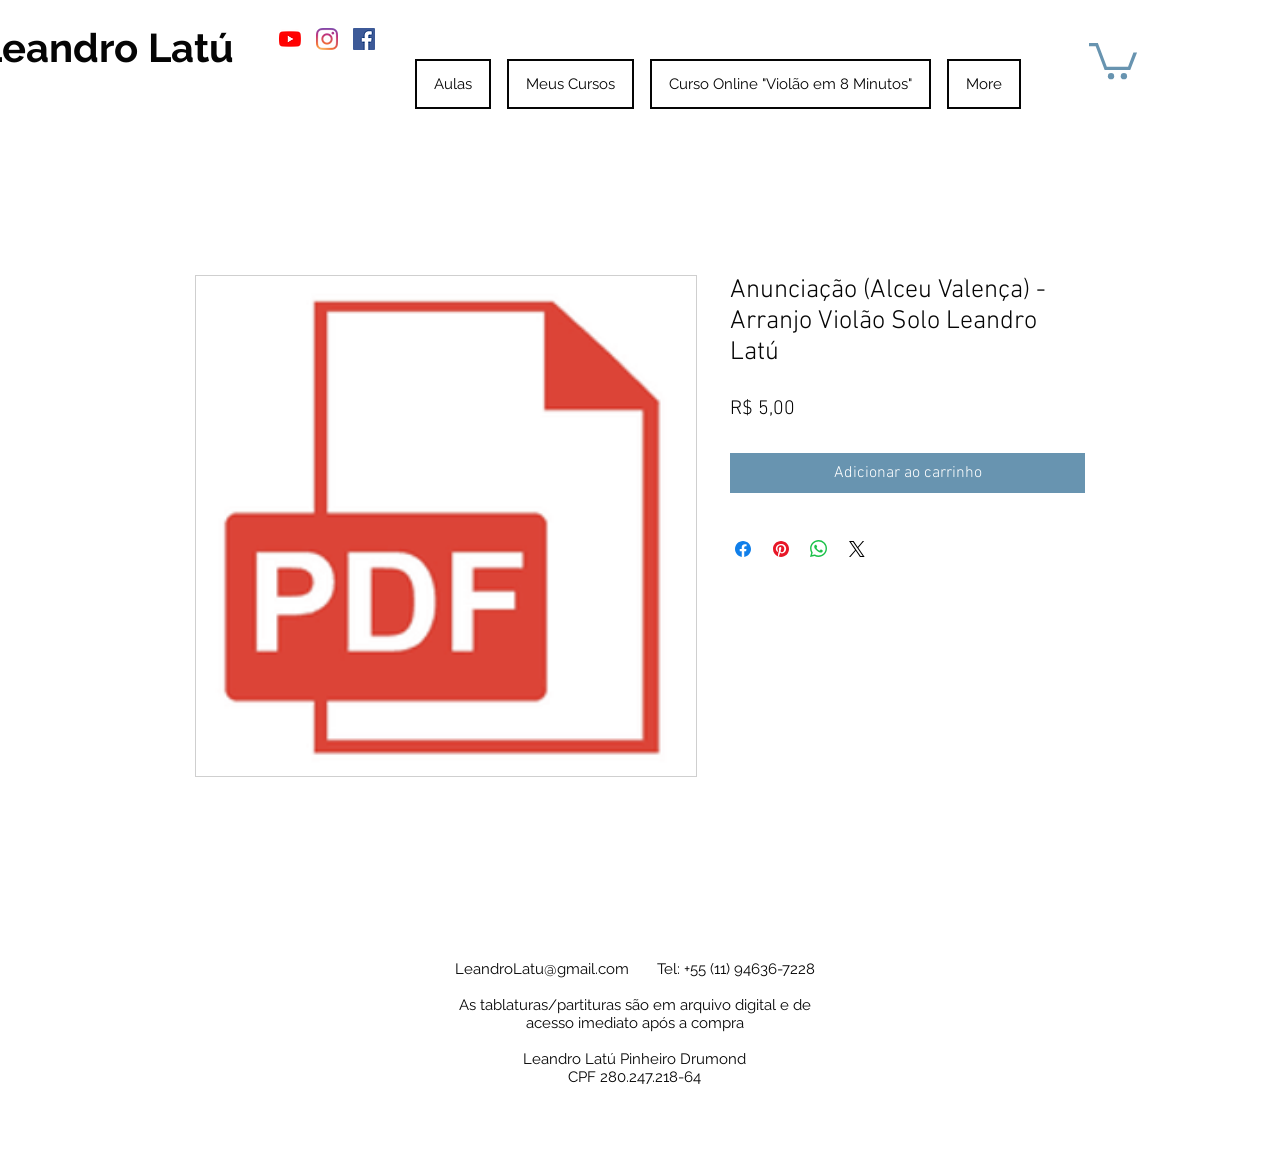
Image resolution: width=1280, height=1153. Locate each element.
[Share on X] (857, 549)
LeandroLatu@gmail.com (542, 969)
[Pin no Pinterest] (781, 549)
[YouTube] (290, 39)
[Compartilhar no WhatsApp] (819, 549)
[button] (1113, 59)
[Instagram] (327, 39)
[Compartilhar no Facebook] (743, 549)
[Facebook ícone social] (364, 39)
